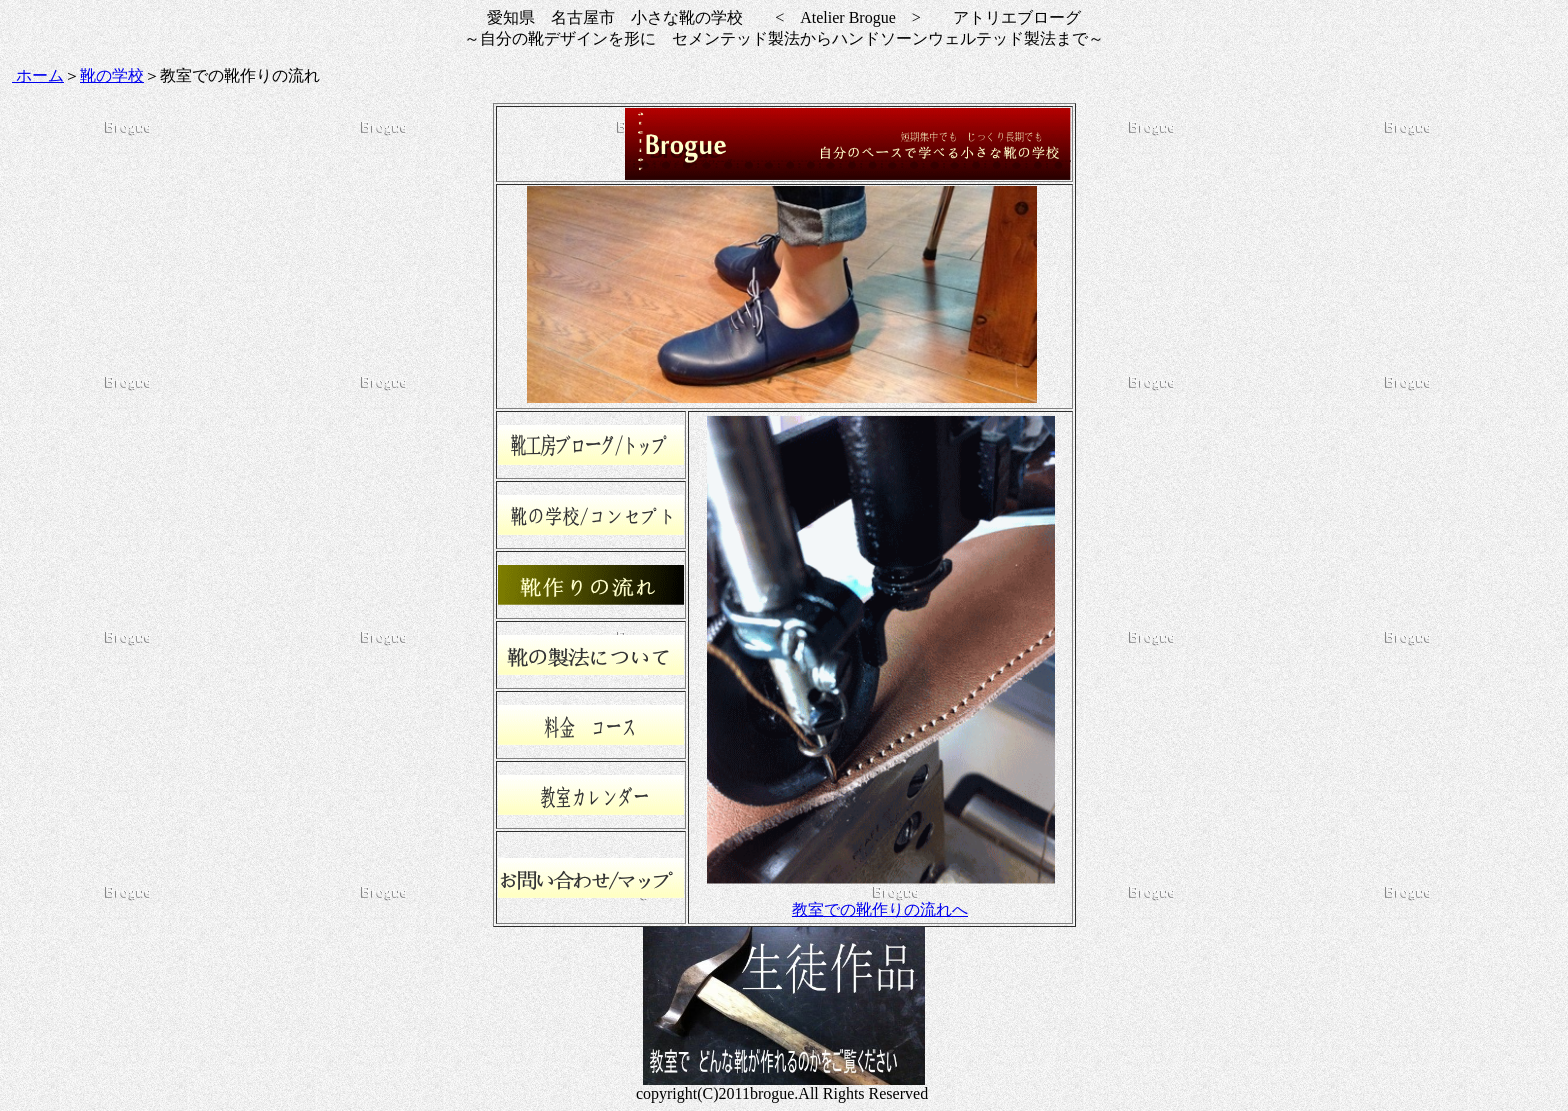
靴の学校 (112, 75)
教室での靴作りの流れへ (880, 909)
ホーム (38, 75)
